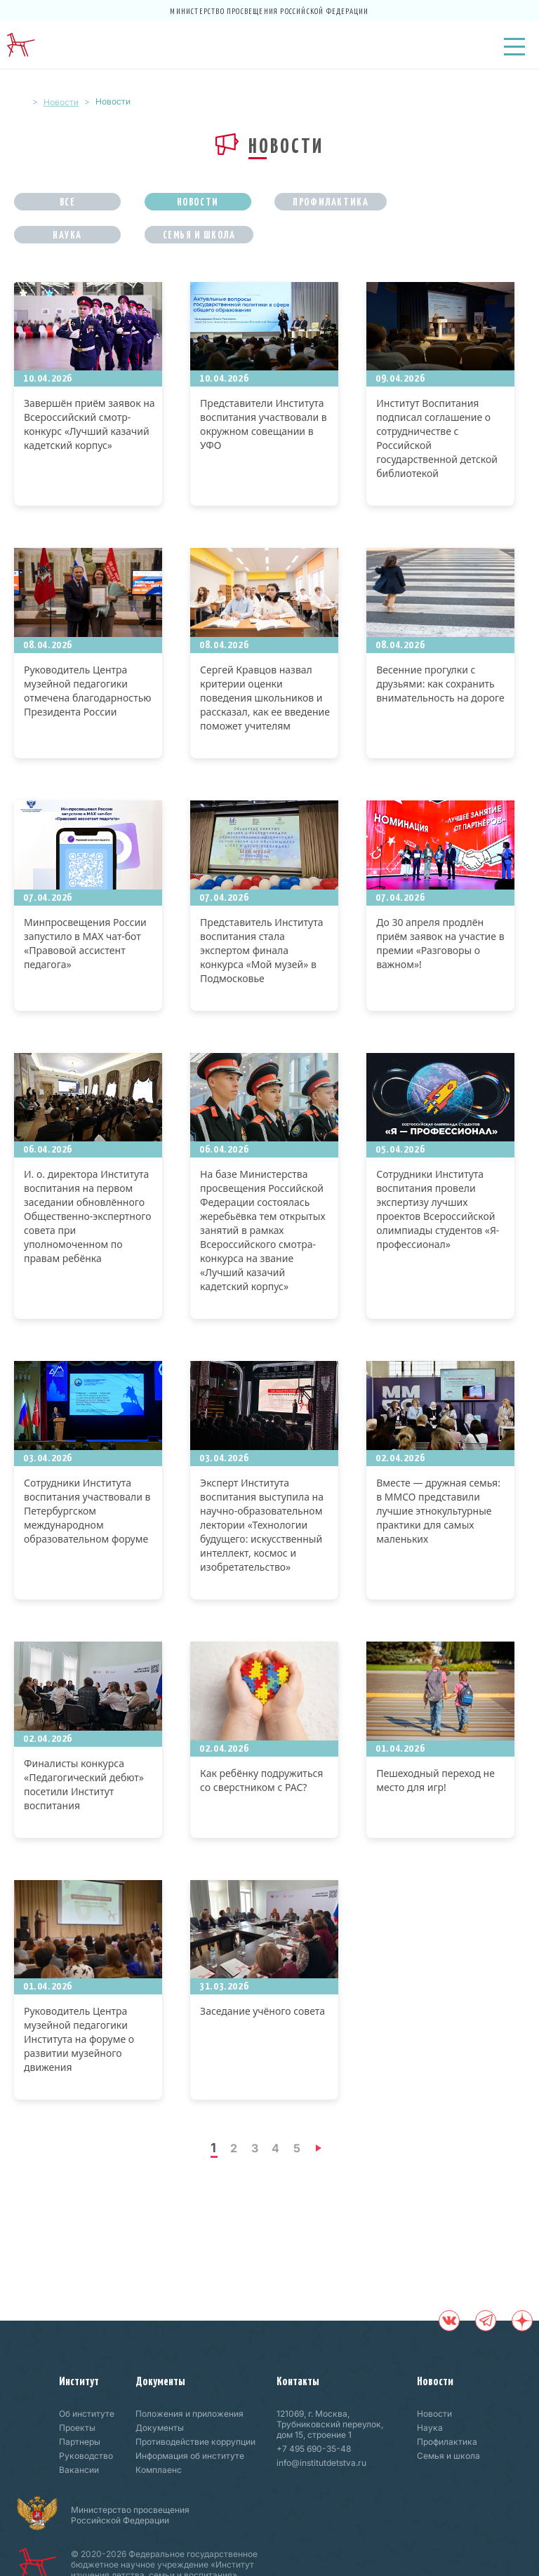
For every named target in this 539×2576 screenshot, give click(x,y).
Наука (67, 234)
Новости (61, 102)
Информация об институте (189, 2455)
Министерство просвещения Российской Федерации (269, 10)
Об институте (86, 2413)
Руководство (86, 2455)
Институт (79, 2380)
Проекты (77, 2427)
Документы (160, 2380)
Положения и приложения (189, 2413)
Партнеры (79, 2441)
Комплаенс (158, 2469)
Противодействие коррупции (195, 2441)
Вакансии (79, 2469)
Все (68, 201)
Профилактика (330, 201)
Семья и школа (199, 234)
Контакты (298, 2380)
